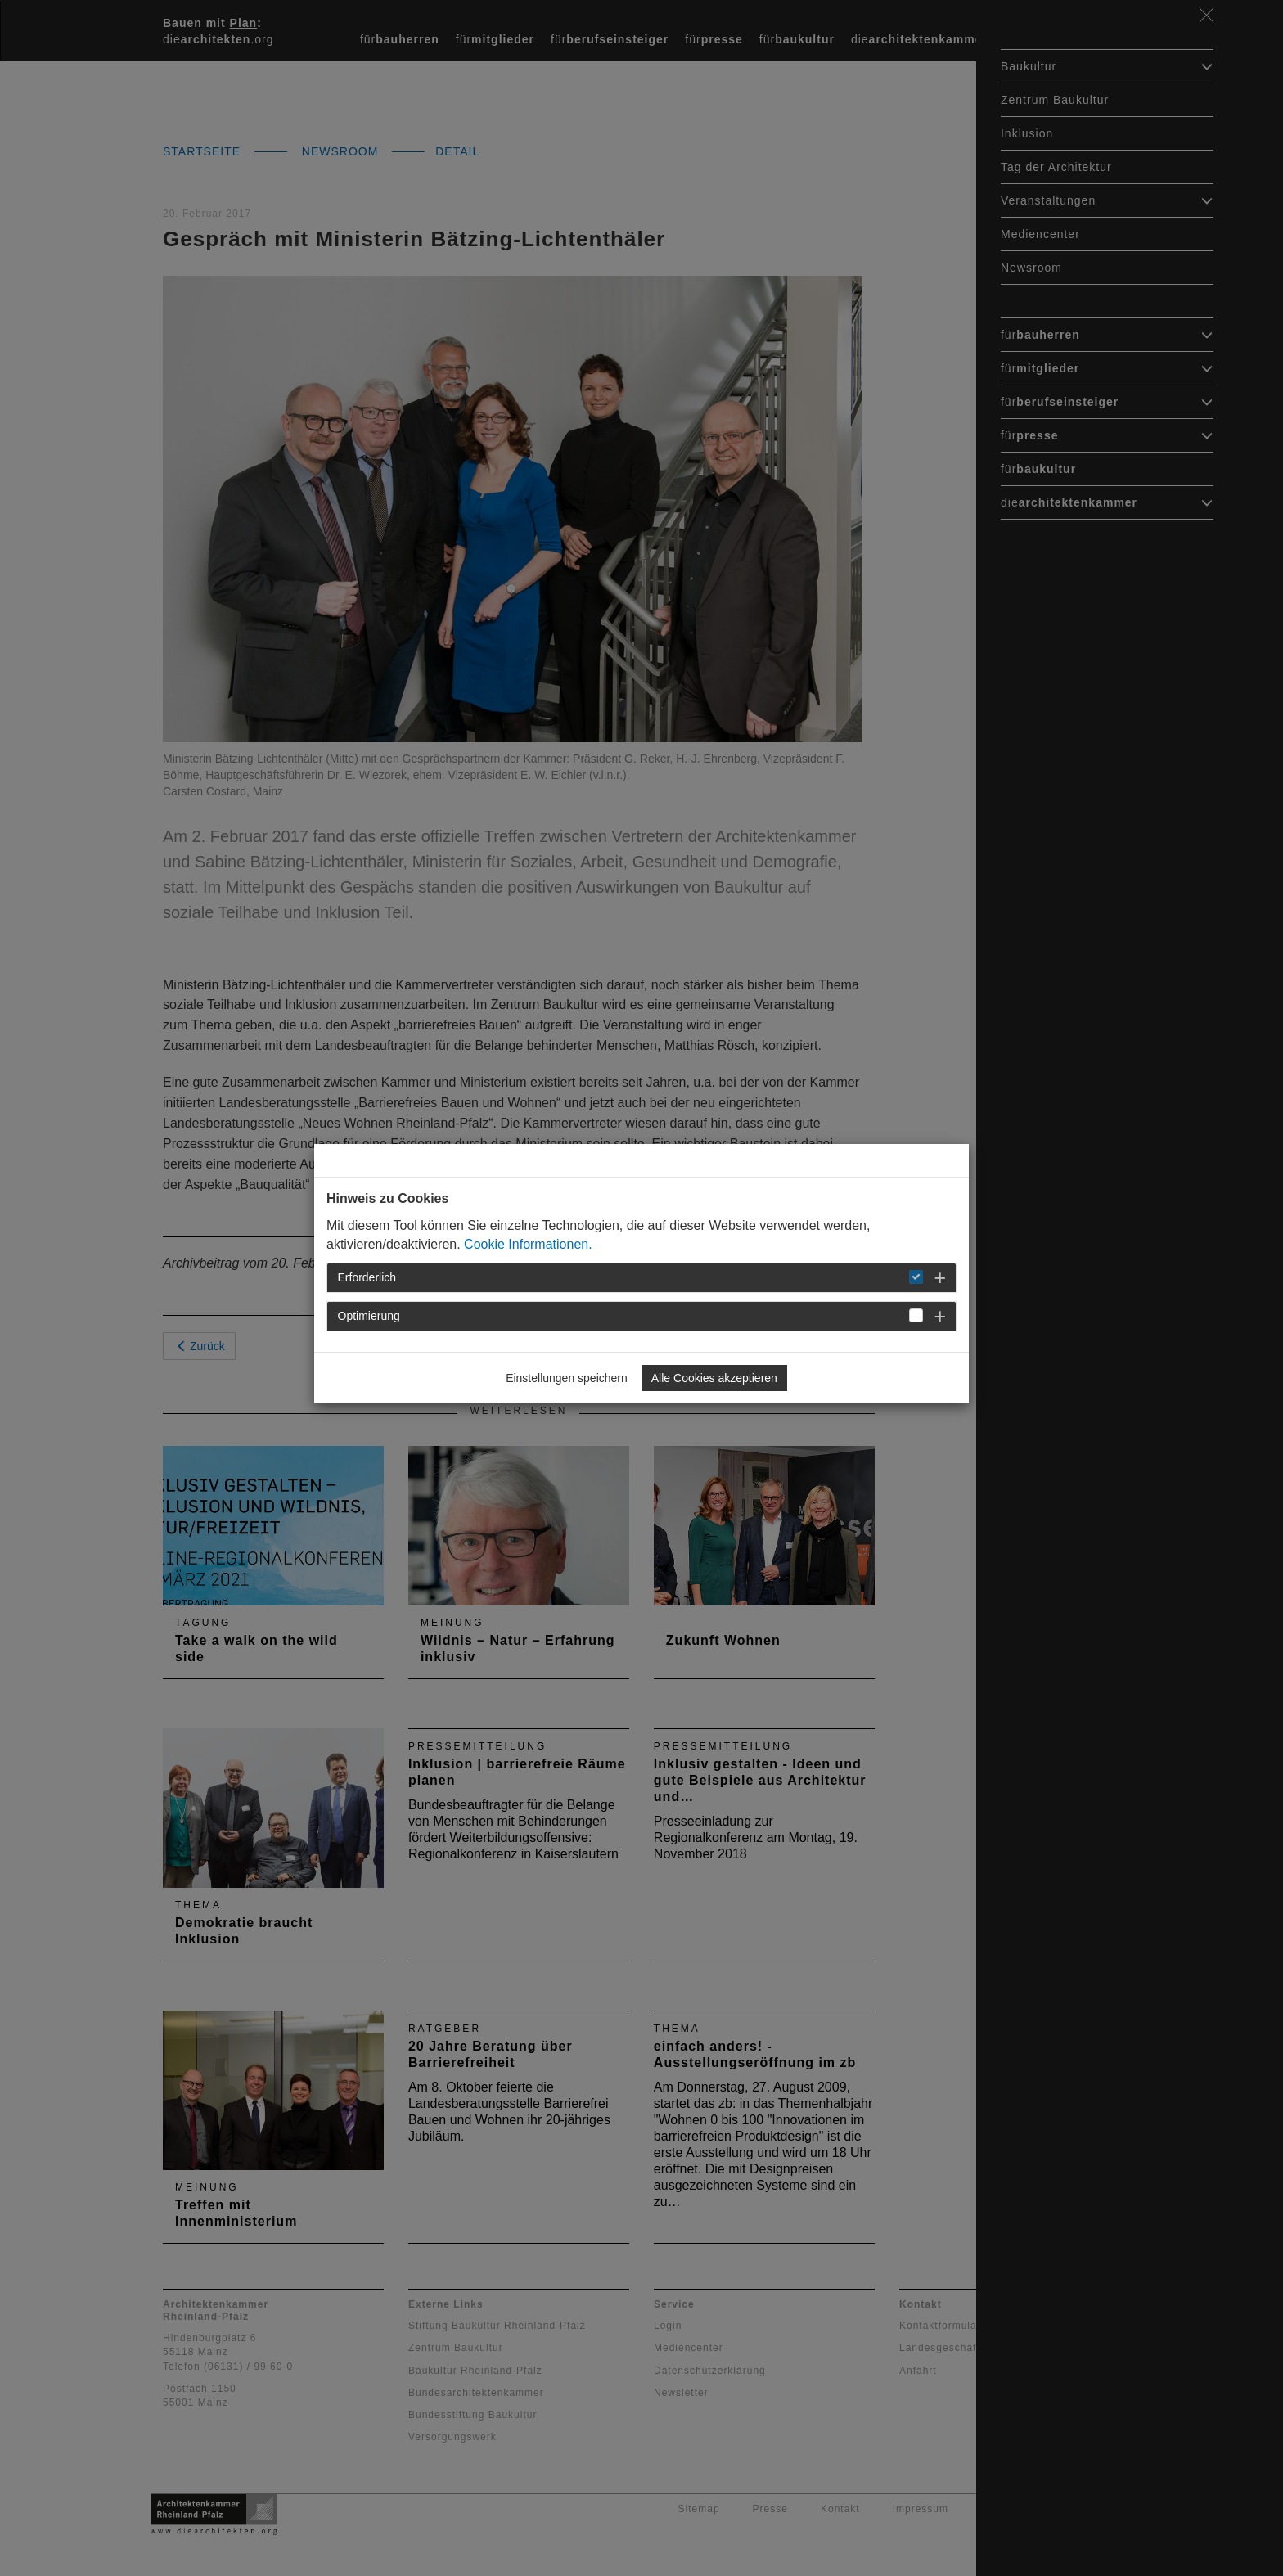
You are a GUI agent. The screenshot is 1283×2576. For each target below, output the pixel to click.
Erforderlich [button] (367, 1277)
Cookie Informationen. (528, 1244)
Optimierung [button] (369, 1315)
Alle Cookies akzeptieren (714, 1378)
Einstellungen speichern (567, 1378)
